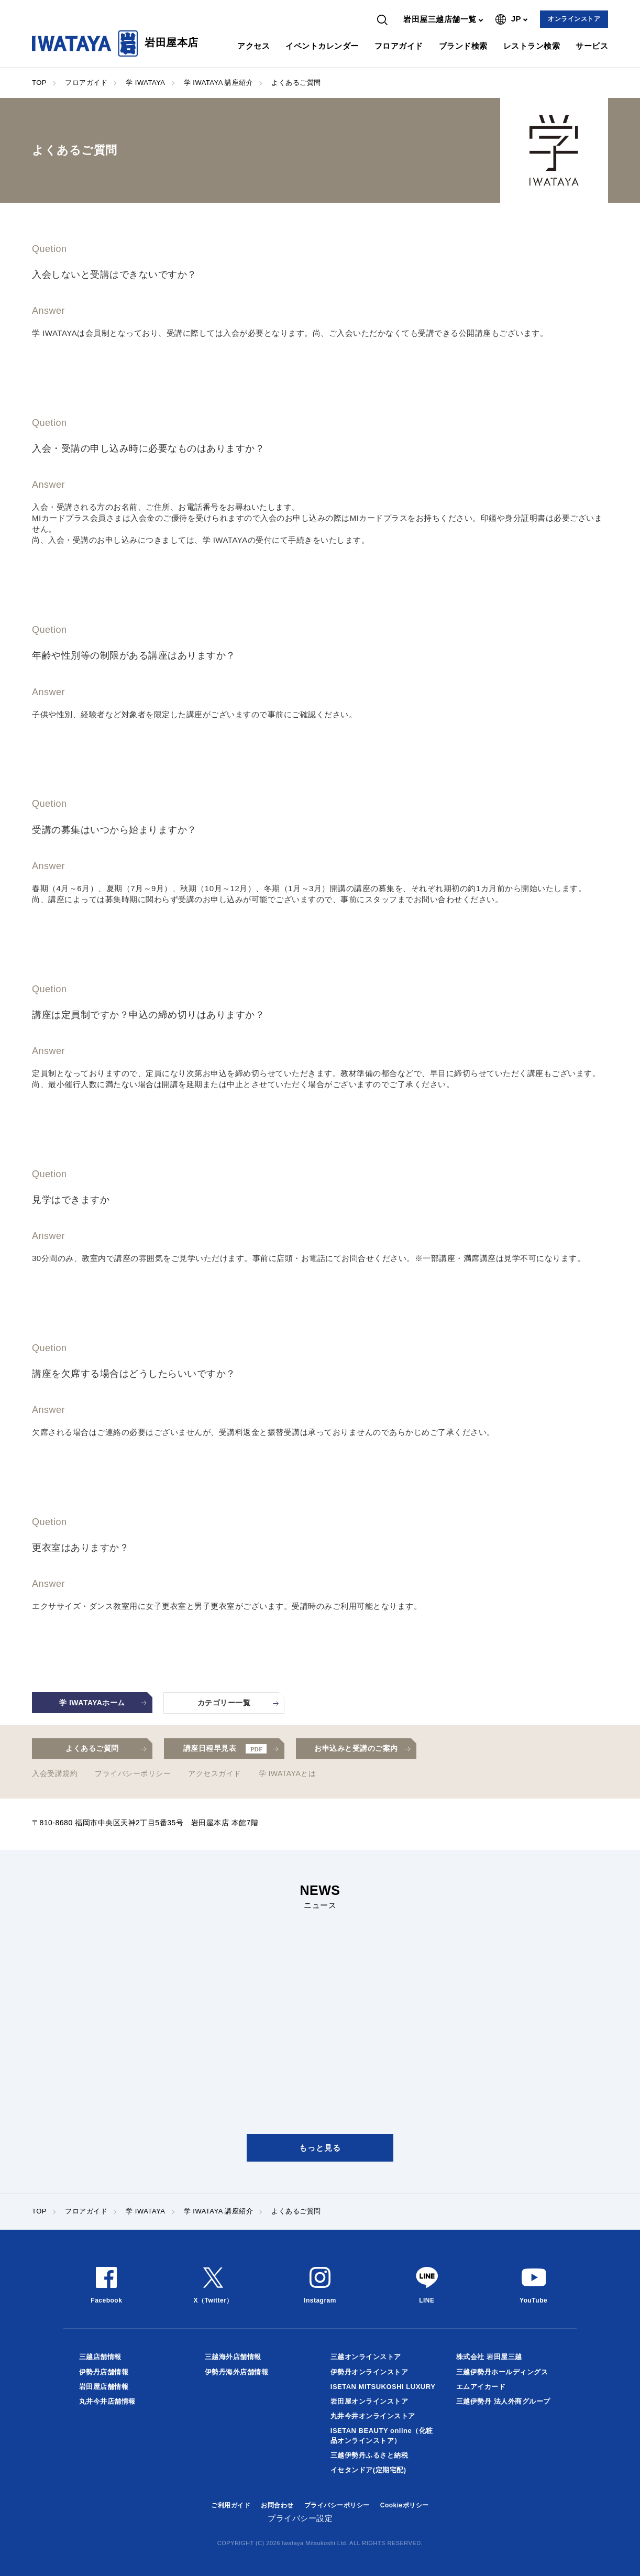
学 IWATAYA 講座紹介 (218, 82)
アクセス (253, 45)
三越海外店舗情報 (233, 2357)
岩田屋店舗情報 (104, 2387)
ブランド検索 (463, 45)
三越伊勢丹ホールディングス (502, 2372)
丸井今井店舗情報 (107, 2401)
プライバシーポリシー (133, 1773)
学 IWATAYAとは (287, 1773)
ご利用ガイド (230, 2505)
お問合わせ (277, 2505)
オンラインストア (574, 19)
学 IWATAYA (145, 82)
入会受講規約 (55, 1773)
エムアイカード (481, 2387)
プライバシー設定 (300, 2518)
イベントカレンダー (322, 45)
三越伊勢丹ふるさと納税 (369, 2455)
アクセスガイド (214, 1773)
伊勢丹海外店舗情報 (237, 2372)
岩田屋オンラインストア (369, 2401)
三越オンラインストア (365, 2357)
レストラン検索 (531, 45)
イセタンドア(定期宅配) (368, 2470)
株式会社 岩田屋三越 (489, 2357)
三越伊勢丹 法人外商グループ (503, 2401)
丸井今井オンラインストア (372, 2416)
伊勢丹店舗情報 (104, 2372)
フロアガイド (398, 45)
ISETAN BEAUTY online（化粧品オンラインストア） (381, 2435)
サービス (592, 45)
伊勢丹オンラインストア (369, 2372)
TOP (39, 82)
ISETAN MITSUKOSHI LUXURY (383, 2387)
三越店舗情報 (100, 2357)
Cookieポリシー (404, 2505)
